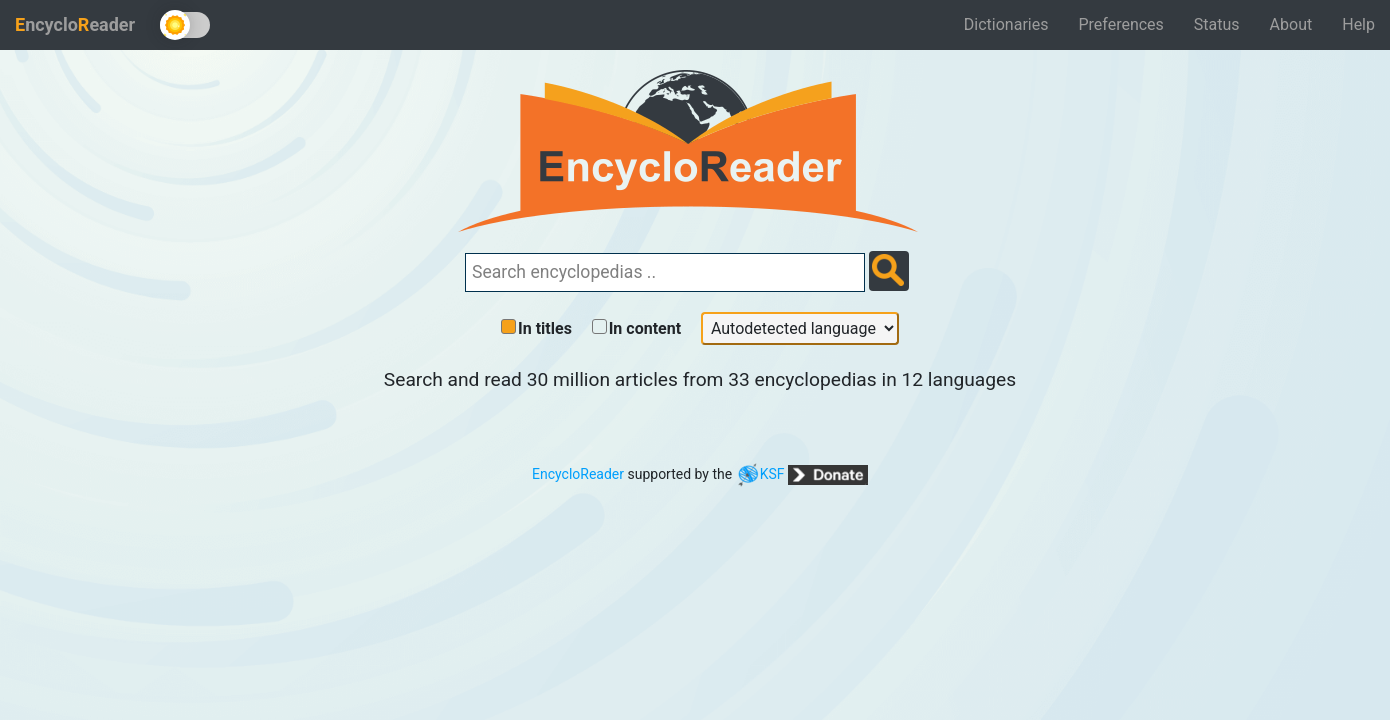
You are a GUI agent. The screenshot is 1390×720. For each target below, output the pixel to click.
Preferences (1120, 24)
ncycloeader (75, 24)
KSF (760, 474)
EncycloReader (578, 474)
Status (1217, 24)
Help (1358, 24)
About (1291, 24)
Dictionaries (1006, 24)
